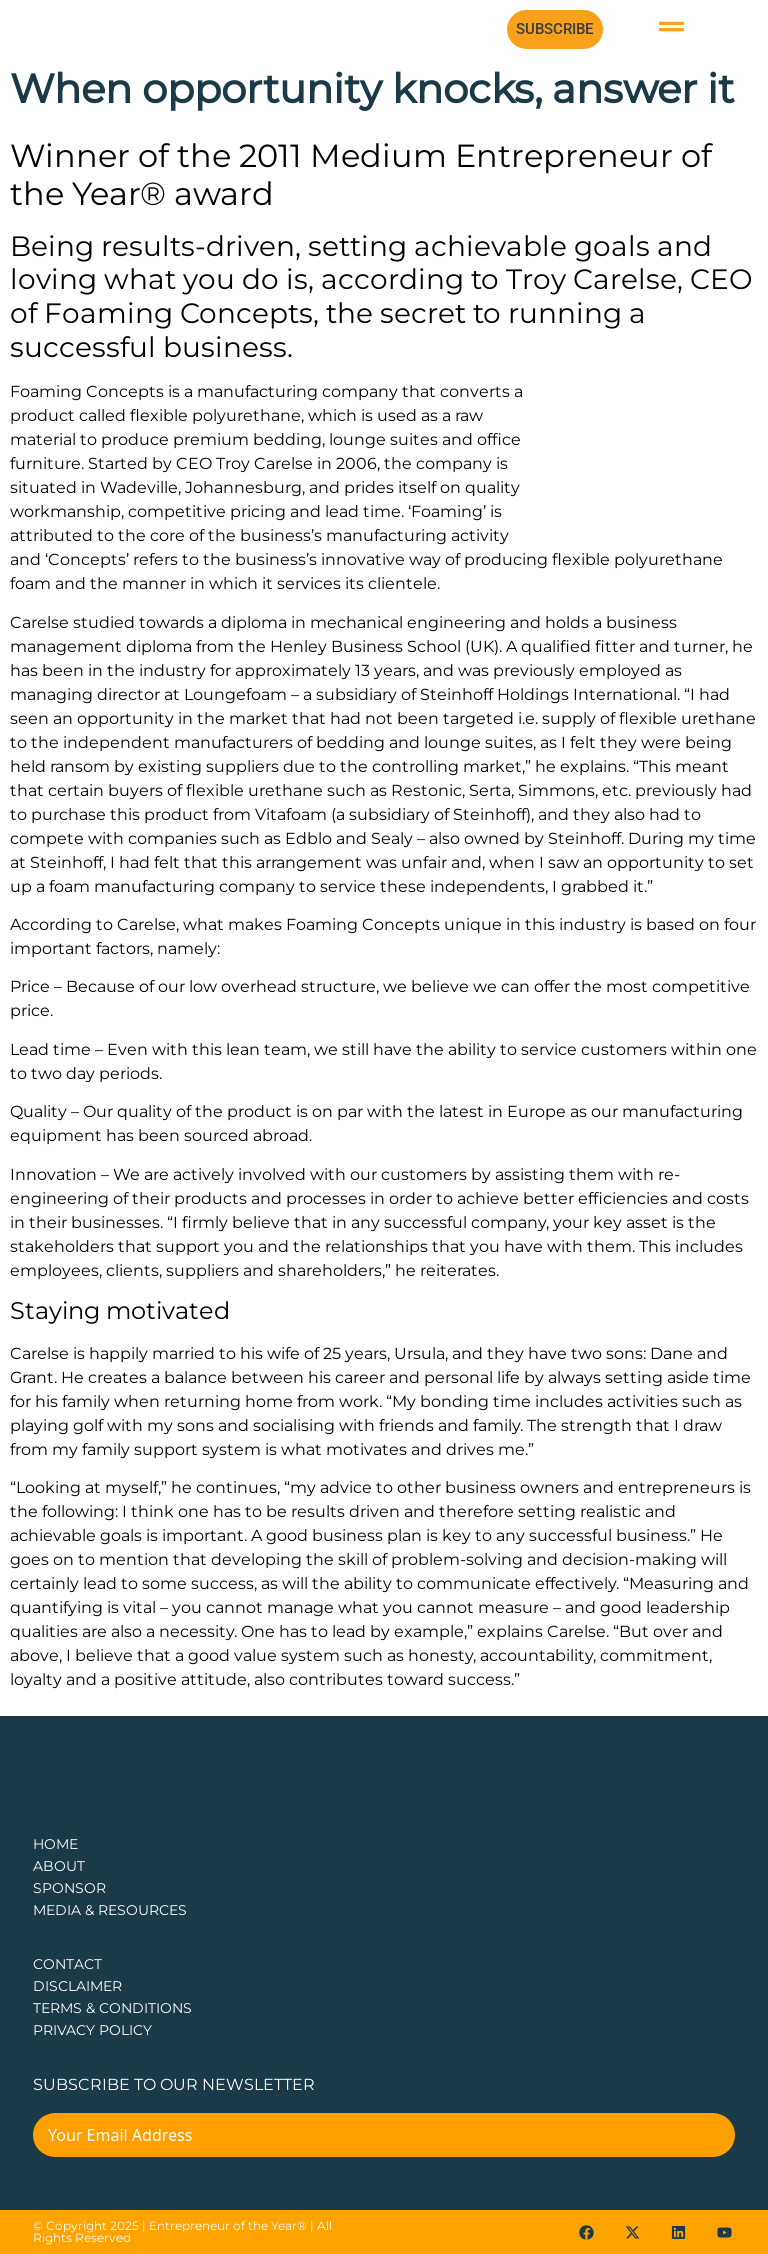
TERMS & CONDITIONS (112, 2008)
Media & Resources (110, 1910)
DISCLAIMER (77, 1986)
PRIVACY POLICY (92, 2030)
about (59, 1866)
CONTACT (67, 1964)
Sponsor (69, 1888)
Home (55, 1844)
